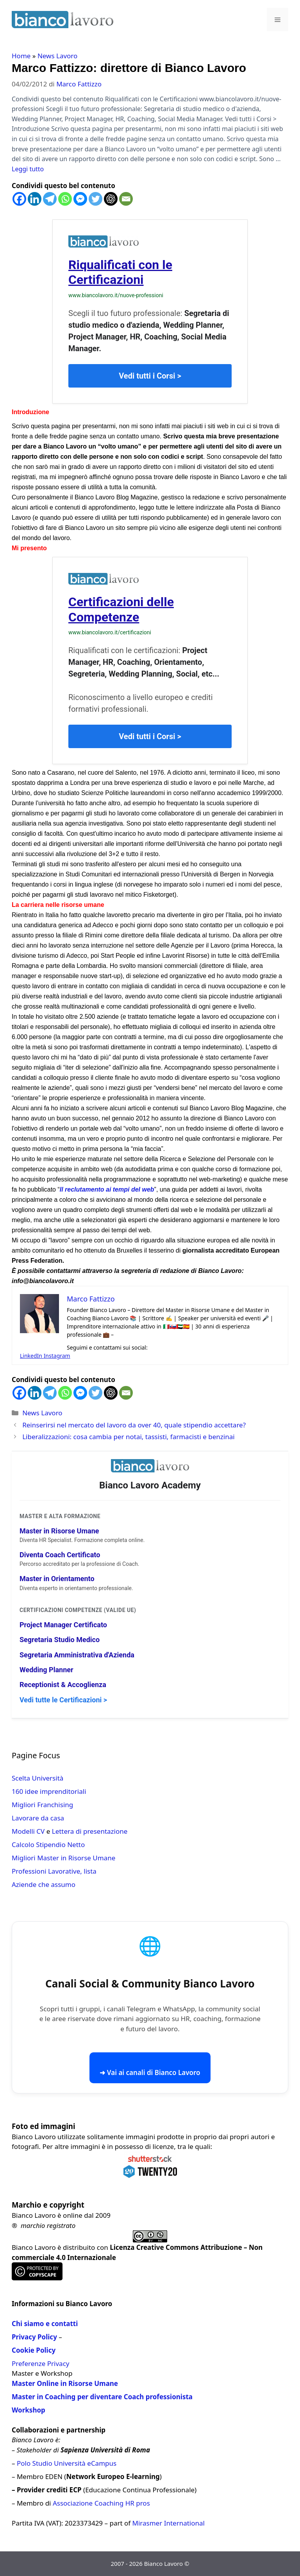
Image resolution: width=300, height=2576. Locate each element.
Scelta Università (37, 1778)
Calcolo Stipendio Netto (48, 1844)
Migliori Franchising (42, 1804)
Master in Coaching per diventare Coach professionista (102, 2396)
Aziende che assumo (43, 1884)
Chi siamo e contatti (45, 2323)
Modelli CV (28, 1831)
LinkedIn (32, 1355)
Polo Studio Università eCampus (66, 2463)
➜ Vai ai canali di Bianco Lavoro (150, 2072)
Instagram (57, 1355)
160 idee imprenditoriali (49, 1791)
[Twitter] (95, 199)
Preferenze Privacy (40, 2363)
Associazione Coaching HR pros (101, 2503)
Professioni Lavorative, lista (54, 1871)
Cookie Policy (33, 2350)
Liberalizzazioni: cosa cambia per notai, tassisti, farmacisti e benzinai (128, 1436)
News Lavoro (57, 55)
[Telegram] (50, 199)
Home (21, 55)
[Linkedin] (34, 199)
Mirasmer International (168, 2523)
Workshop (28, 2409)
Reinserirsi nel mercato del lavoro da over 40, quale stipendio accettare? (134, 1424)
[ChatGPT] (111, 199)
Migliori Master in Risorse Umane (63, 1857)
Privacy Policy (34, 2336)
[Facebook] (19, 199)
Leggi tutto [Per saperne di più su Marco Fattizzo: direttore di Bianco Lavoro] (28, 169)
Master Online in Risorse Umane (65, 2383)
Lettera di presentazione (90, 1831)
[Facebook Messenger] (80, 199)
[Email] (126, 199)
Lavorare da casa (38, 1817)
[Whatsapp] (65, 199)
